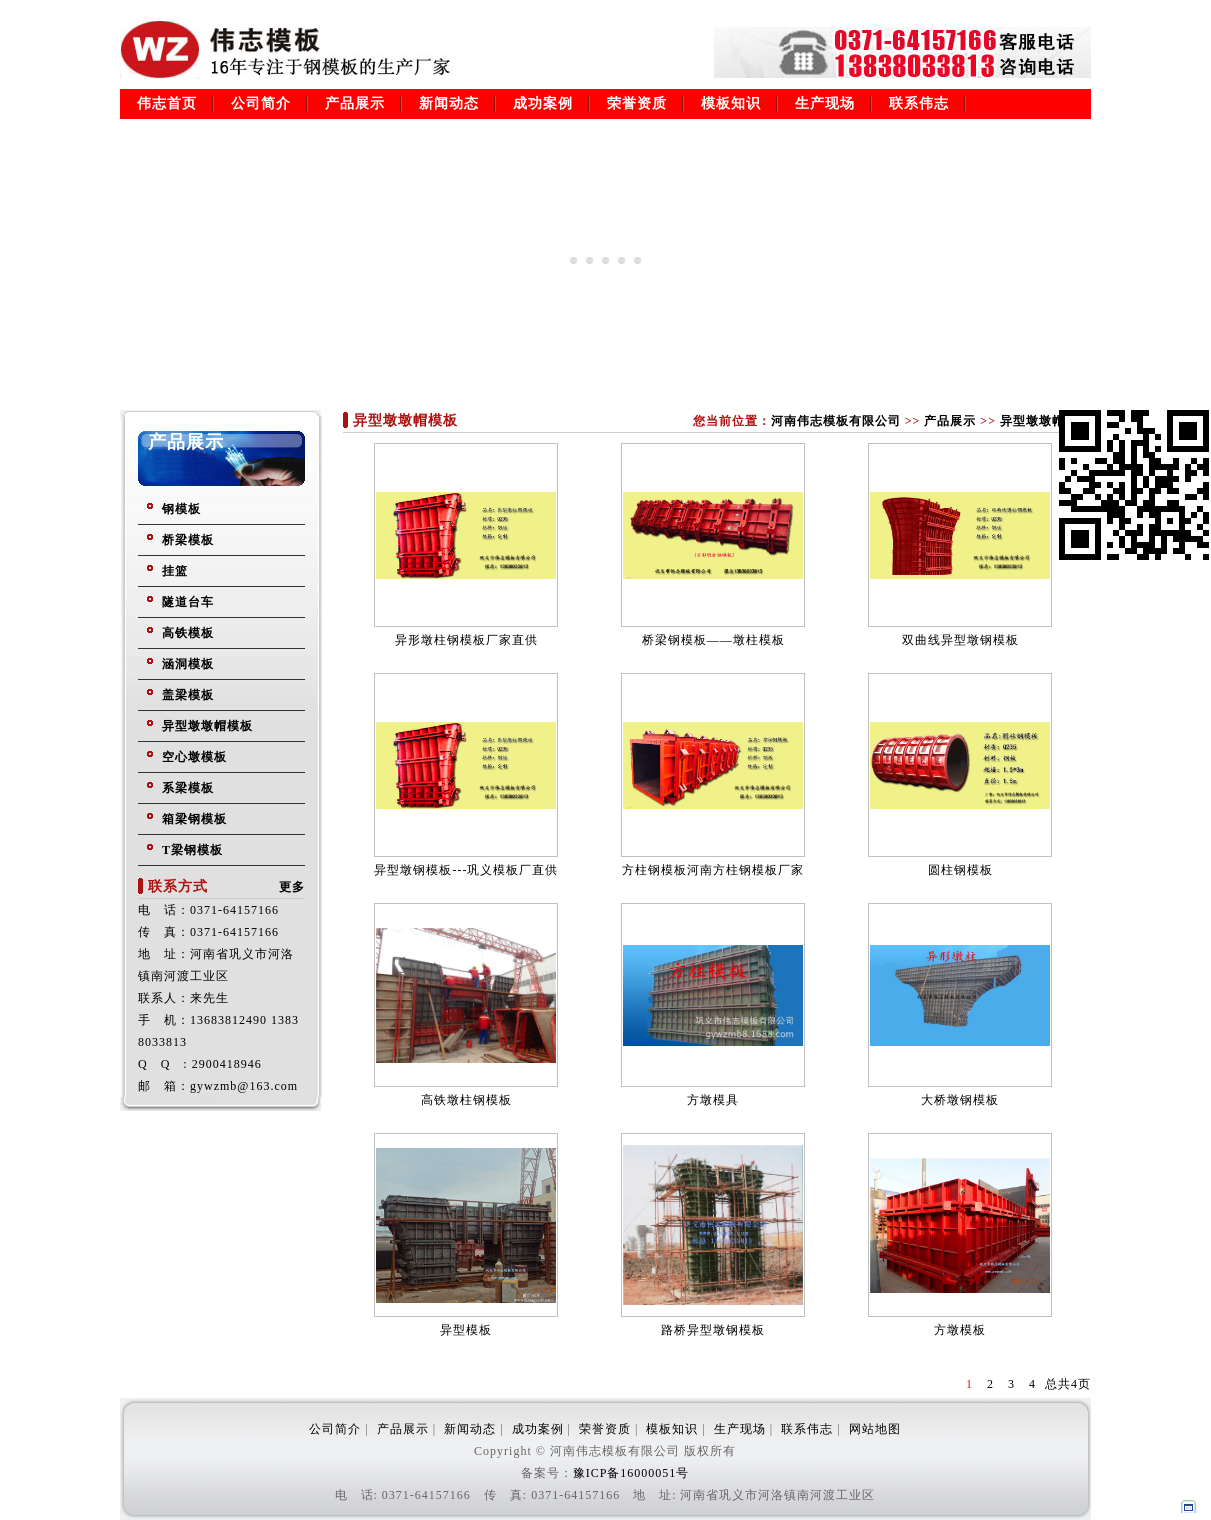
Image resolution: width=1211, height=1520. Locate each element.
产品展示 (355, 103)
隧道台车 (188, 602)
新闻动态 (449, 103)
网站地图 (875, 1429)
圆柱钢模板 (960, 870)
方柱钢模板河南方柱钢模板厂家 (713, 870)
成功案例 (543, 103)
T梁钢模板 (192, 850)
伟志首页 (167, 103)
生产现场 (825, 103)
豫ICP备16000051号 (631, 1473)
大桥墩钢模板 (960, 1100)
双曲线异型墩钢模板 (960, 640)
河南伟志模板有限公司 (836, 421)
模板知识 (731, 103)
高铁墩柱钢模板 (466, 1100)
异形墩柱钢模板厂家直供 (466, 640)
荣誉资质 (637, 103)
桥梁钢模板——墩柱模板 (713, 640)
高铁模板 (188, 633)
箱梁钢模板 (194, 819)
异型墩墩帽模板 (207, 726)
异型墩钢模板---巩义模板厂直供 (466, 870)
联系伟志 (919, 103)
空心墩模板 (194, 757)
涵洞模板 (188, 664)
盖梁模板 (188, 695)
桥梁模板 (188, 540)
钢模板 (181, 509)
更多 (292, 887)
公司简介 (261, 103)
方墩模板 (960, 1330)
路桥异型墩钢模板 (713, 1330)
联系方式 (178, 886)
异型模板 (466, 1330)
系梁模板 (188, 788)
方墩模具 (713, 1100)
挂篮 (175, 571)
